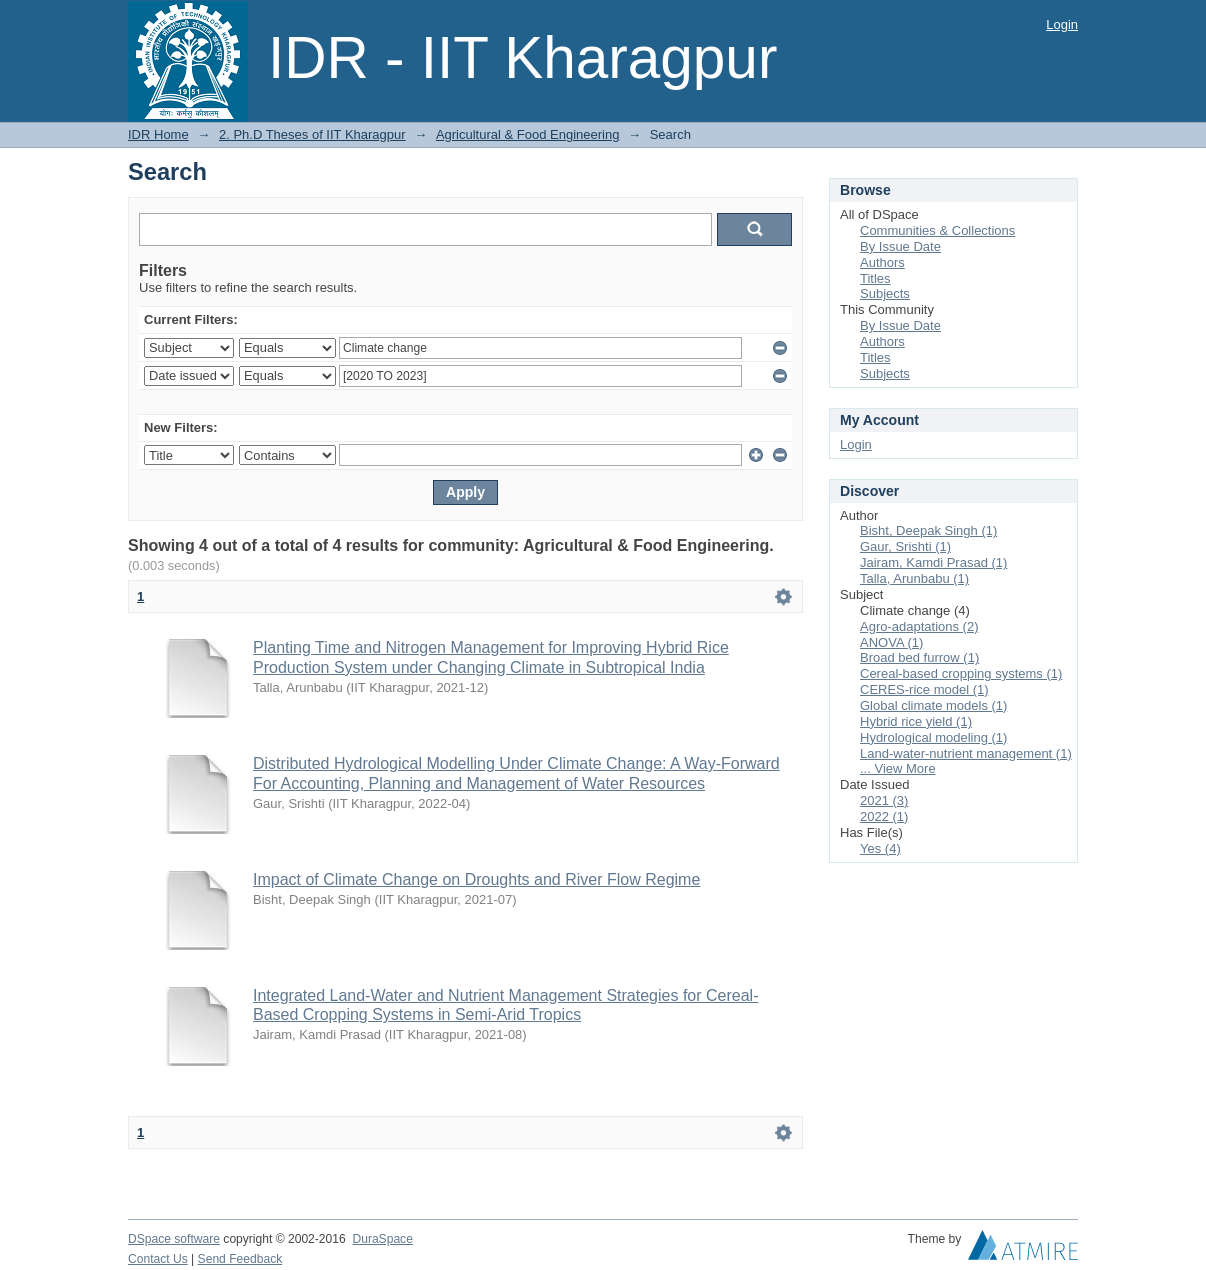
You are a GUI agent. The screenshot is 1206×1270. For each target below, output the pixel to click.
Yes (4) (880, 848)
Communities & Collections (937, 230)
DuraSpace (382, 1239)
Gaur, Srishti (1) (905, 546)
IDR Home (158, 134)
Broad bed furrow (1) (919, 657)
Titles (875, 278)
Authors (882, 262)
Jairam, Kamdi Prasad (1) (933, 562)
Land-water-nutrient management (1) (966, 753)
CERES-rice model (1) (924, 689)
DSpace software (174, 1239)
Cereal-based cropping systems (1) (961, 673)
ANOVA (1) (891, 642)
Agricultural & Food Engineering (528, 134)
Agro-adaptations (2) (919, 626)
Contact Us (158, 1259)
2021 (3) (884, 800)
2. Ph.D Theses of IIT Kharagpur (312, 134)
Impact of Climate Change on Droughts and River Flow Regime (476, 879)
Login (1062, 24)
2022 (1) (884, 816)
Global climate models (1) (933, 705)
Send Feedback (240, 1259)
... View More (898, 768)
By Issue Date (900, 246)
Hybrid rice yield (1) (916, 721)
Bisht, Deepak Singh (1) (928, 530)
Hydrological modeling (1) (933, 737)
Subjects (885, 293)
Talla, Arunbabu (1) (914, 578)
